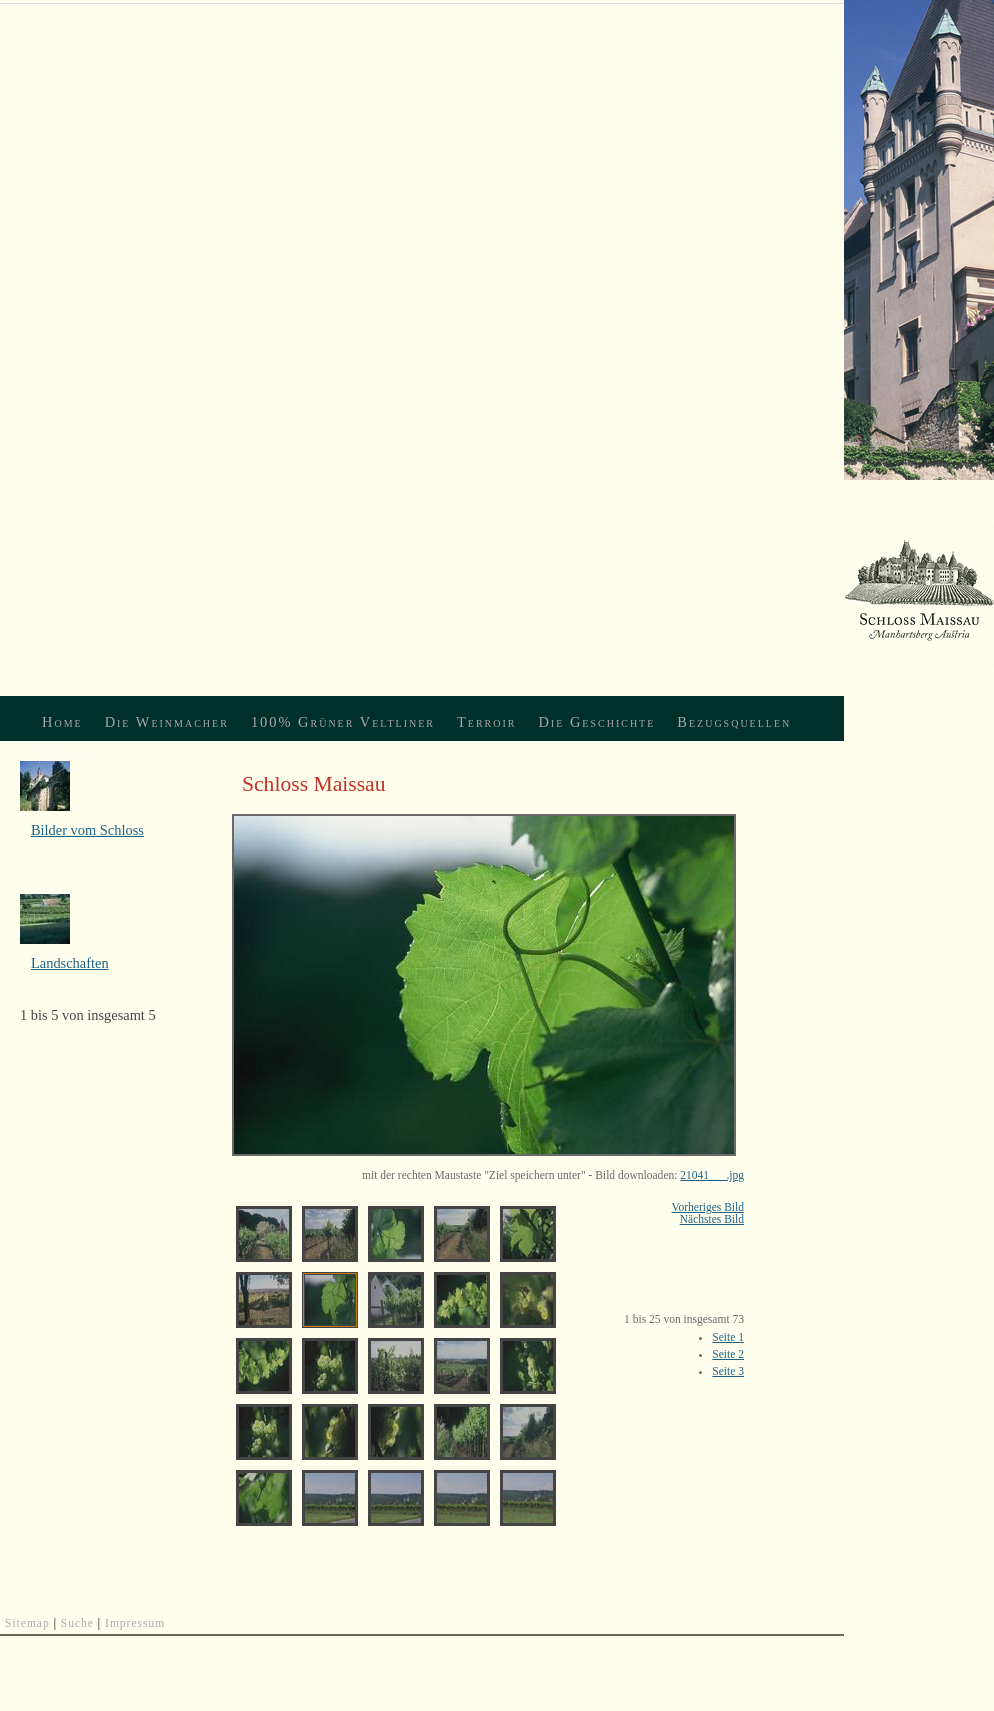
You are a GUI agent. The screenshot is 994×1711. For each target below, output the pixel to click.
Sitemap (27, 1623)
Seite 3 (728, 1371)
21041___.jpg (712, 1175)
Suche (77, 1623)
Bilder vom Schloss (87, 830)
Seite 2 (728, 1354)
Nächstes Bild (712, 1219)
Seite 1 (728, 1337)
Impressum (135, 1623)
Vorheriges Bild (708, 1207)
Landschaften (70, 963)
